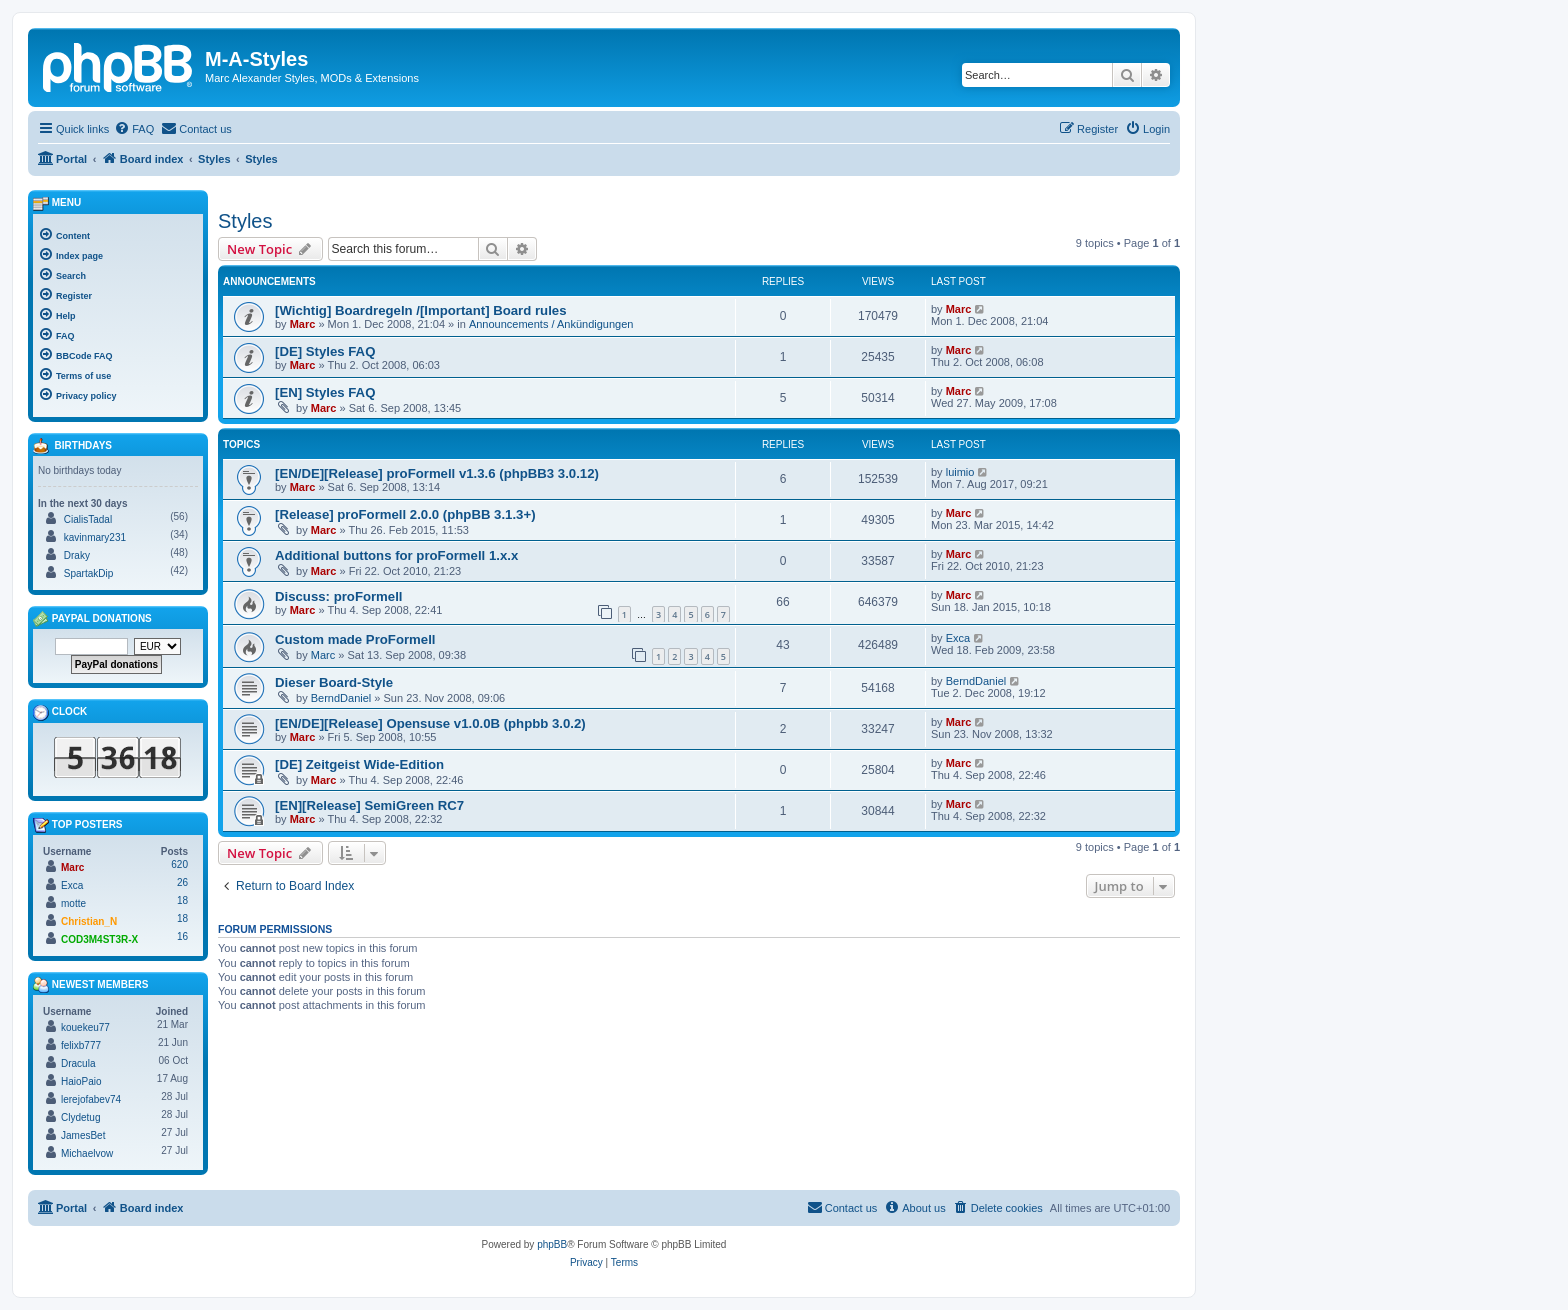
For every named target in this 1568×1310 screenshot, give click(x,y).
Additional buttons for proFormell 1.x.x (396, 555)
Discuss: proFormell (339, 596)
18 (182, 900)
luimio (960, 472)
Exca (958, 638)
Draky (77, 555)
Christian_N (89, 921)
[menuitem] (134, 129)
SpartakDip (88, 573)
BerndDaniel (341, 698)
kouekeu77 (85, 1027)
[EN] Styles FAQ (325, 392)
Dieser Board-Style (334, 682)
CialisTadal (88, 519)
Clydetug (80, 1117)
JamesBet (83, 1135)
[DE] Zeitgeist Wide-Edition (359, 764)
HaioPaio (81, 1081)
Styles (245, 221)
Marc (303, 324)
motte (73, 903)
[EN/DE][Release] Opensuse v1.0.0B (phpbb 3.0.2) (430, 723)
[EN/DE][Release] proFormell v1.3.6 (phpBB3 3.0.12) (437, 473)
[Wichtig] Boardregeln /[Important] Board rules (420, 310)
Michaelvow (87, 1153)
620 (179, 864)
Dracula (78, 1063)
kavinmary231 (95, 537)
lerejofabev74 (91, 1099)
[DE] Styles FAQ (325, 351)
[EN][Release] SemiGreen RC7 (369, 805)
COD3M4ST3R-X (99, 939)
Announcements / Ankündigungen (551, 324)
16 (182, 936)
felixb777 (81, 1045)
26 (182, 882)
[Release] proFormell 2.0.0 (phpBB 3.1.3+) (405, 514)
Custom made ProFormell (355, 639)
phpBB (552, 1244)
